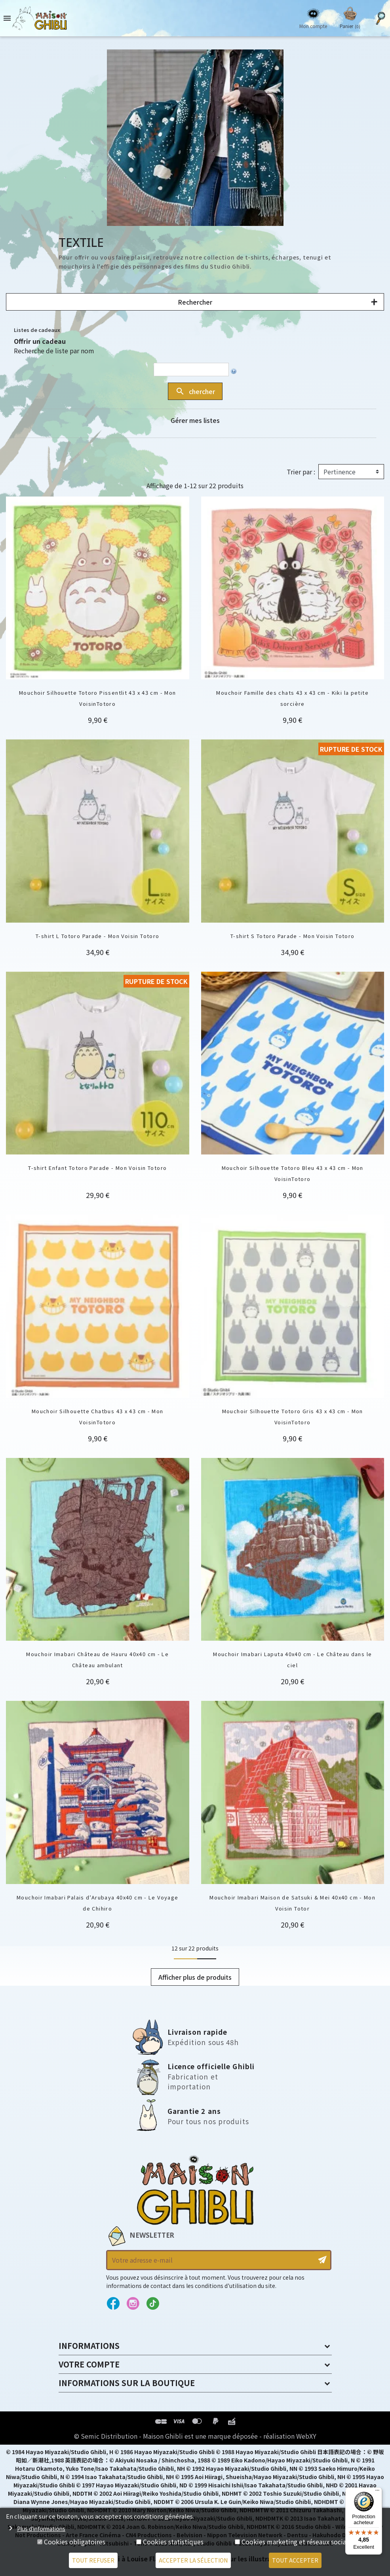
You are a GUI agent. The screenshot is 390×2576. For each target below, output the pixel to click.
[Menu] (377, 2492)
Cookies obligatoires (74, 2541)
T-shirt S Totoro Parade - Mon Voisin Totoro (292, 936)
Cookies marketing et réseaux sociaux (297, 2541)
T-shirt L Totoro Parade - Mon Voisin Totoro (97, 936)
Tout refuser (93, 2560)
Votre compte (89, 2364)
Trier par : (301, 471)
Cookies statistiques (173, 2541)
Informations (89, 2345)
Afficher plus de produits (195, 1977)
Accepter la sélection (193, 2560)
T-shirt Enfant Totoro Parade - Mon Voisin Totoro (97, 1167)
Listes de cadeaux (37, 330)
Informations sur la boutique (127, 2382)
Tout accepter (295, 2560)
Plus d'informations (41, 2528)
